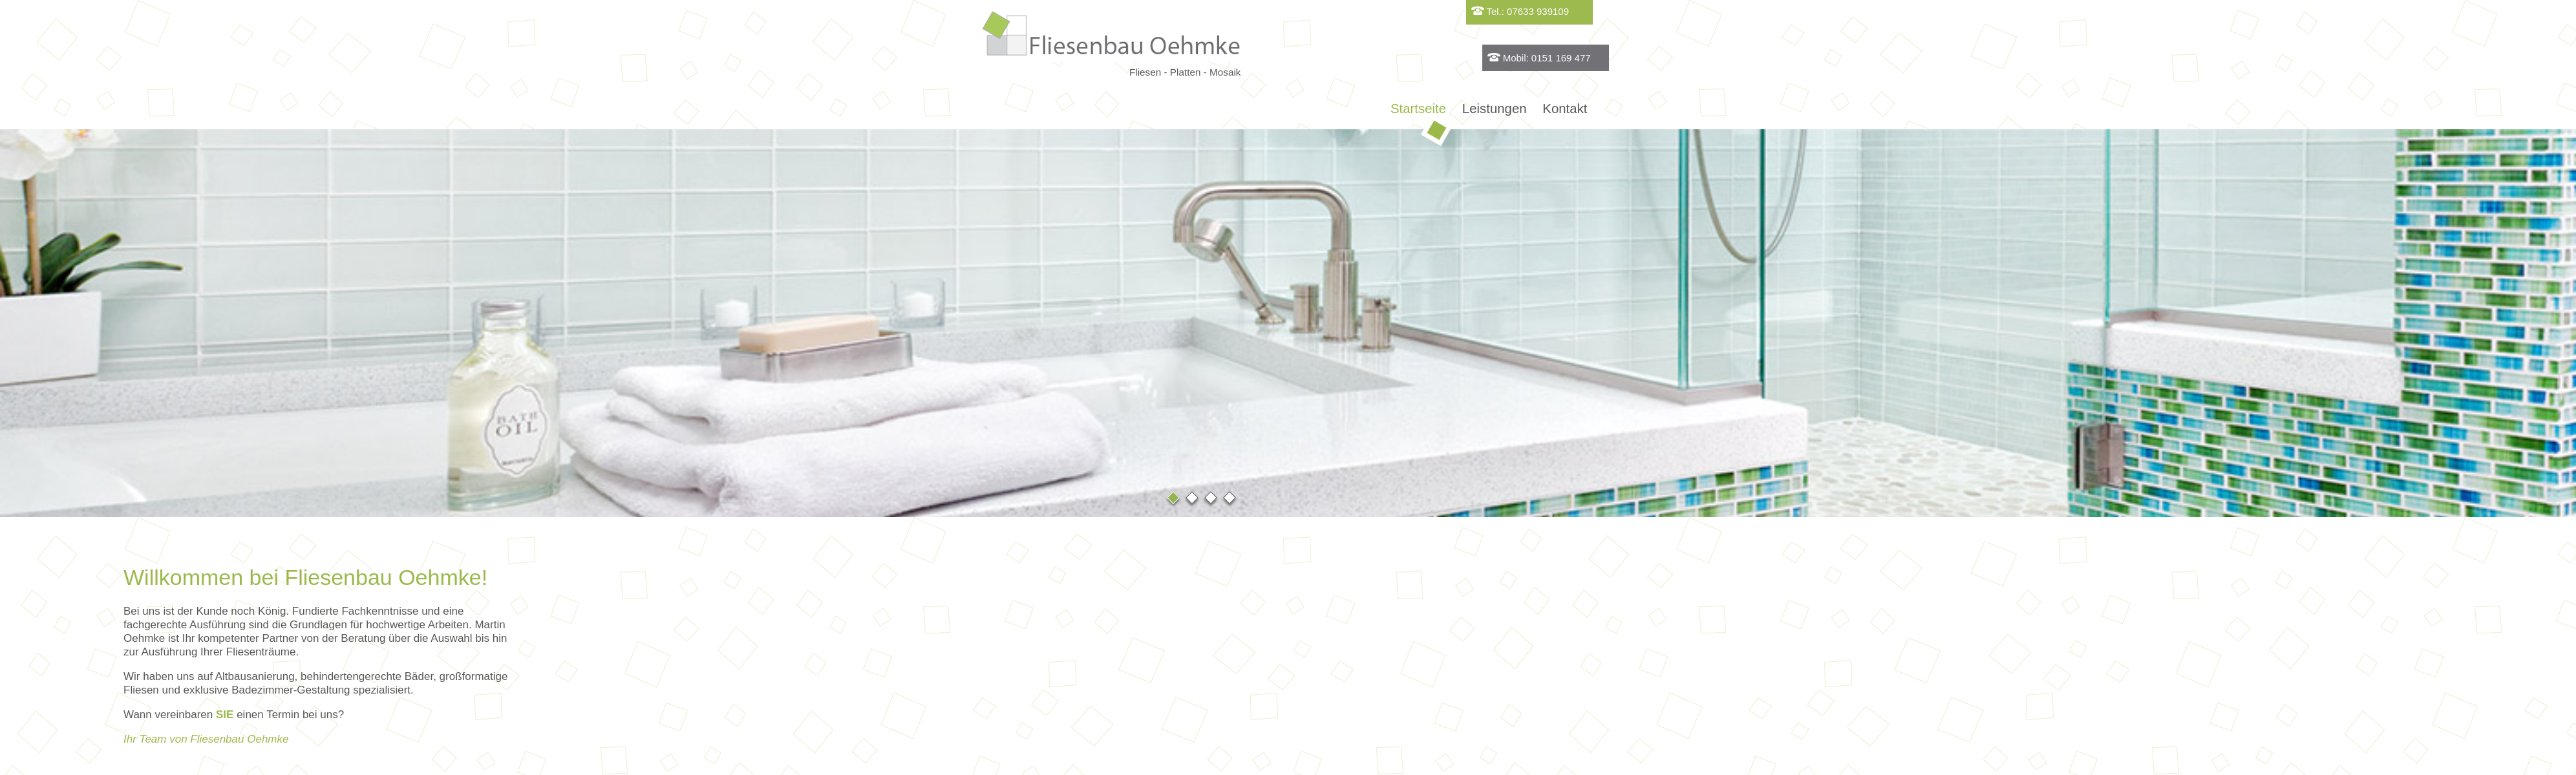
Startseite (1421, 111)
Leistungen (1494, 108)
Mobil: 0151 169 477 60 (1717, 61)
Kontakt (1564, 108)
